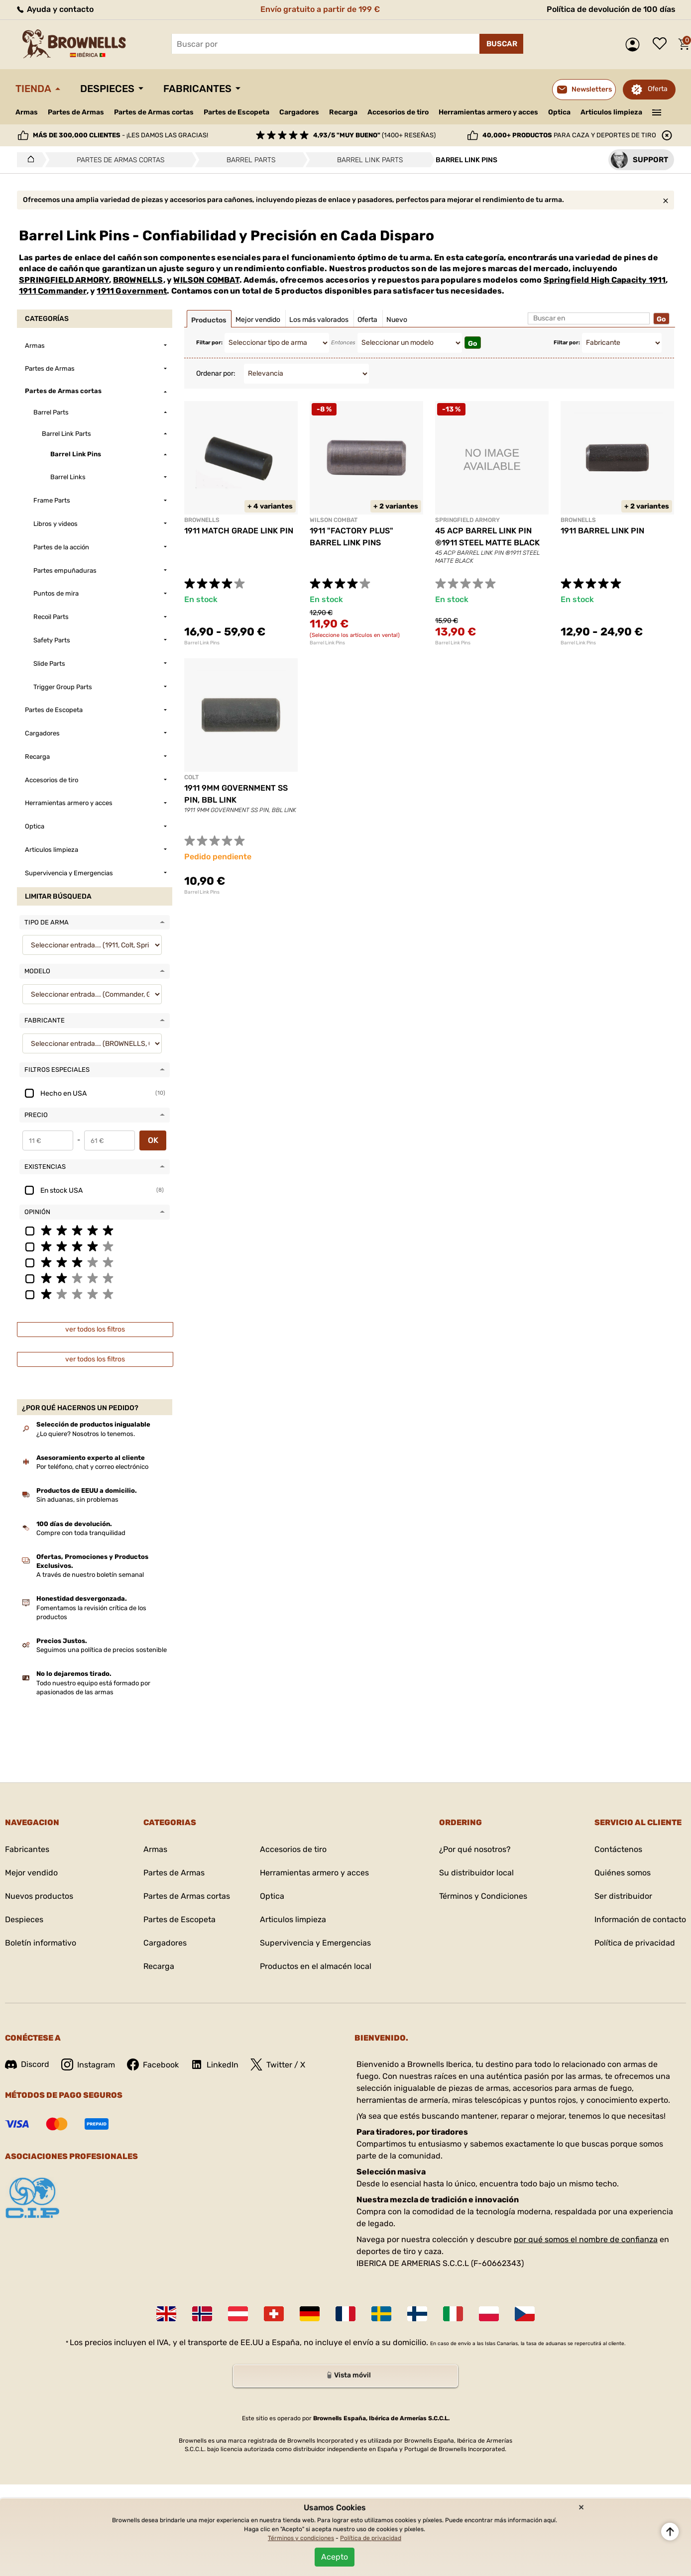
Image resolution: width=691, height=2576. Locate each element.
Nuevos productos (39, 1896)
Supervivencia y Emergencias (315, 1943)
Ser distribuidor (623, 1896)
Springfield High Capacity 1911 (605, 280)
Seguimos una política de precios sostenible (101, 1649)
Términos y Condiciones (483, 1896)
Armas (26, 112)
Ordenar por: (215, 373)
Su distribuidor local (476, 1872)
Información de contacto (640, 1919)
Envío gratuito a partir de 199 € (320, 9)
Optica (559, 112)
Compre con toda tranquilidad (80, 1533)
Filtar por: (209, 342)
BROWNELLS (138, 280)
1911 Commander (53, 291)
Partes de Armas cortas (154, 112)
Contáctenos (618, 1849)
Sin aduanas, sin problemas (77, 1499)
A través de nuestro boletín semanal (90, 1574)
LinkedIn (214, 2064)
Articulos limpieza (611, 112)
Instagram (88, 2064)
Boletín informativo (40, 1943)
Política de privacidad (634, 1943)
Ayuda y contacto (54, 9)
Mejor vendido (31, 1872)
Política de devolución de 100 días (611, 9)
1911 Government (132, 291)
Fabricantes (197, 89)
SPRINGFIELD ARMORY (64, 280)
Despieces (107, 89)
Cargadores (299, 112)
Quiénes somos (622, 1872)
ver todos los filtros (95, 1329)
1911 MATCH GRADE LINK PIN (238, 530)
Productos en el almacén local (315, 1966)
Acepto (334, 2557)
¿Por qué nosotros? (475, 1849)
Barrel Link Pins (202, 643)
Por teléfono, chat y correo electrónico (92, 1466)
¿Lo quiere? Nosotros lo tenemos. (85, 1434)
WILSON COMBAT (206, 280)
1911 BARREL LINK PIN (602, 530)
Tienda (33, 89)
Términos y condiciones (301, 2538)
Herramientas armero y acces (488, 112)
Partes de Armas (76, 112)
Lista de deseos (662, 44)
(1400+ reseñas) (374, 135)
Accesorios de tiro (398, 112)
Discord (27, 2064)
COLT (191, 777)
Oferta (658, 89)
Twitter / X (277, 2064)
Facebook (153, 2064)
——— (657, 111)
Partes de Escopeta (236, 112)
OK (153, 1140)
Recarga (343, 112)
